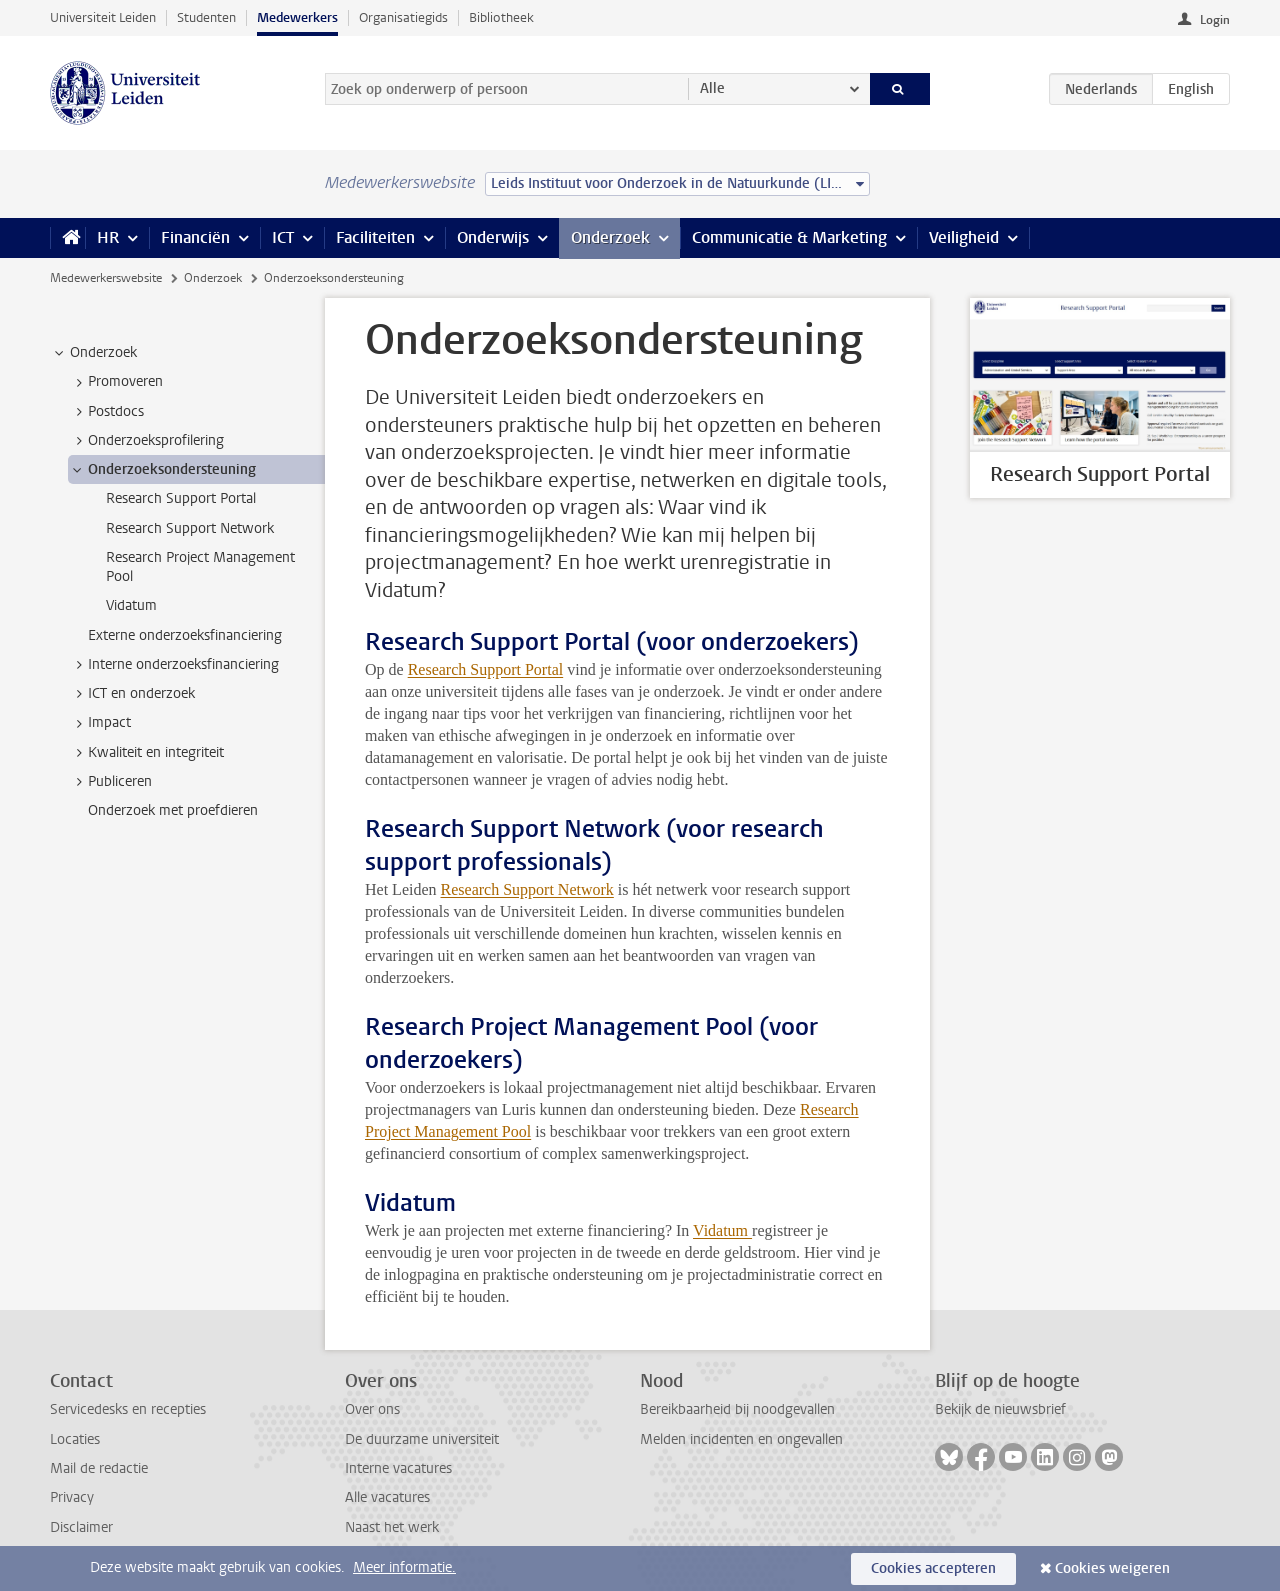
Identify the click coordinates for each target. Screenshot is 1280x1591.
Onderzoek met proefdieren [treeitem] (173, 810)
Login (1215, 20)
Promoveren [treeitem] (116, 382)
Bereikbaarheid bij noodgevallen (737, 1409)
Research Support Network (527, 889)
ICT (283, 237)
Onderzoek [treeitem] (94, 353)
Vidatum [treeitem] (131, 605)
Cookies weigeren (1112, 1568)
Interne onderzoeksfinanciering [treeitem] (174, 665)
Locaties (75, 1439)
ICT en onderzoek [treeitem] (132, 694)
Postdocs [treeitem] (106, 412)
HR (108, 237)
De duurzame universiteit (422, 1439)
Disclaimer (81, 1527)
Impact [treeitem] (100, 723)
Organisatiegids (403, 17)
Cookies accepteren (933, 1568)
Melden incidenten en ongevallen (741, 1439)
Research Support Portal (486, 669)
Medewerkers (297, 17)
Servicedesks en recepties (128, 1409)
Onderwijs (493, 237)
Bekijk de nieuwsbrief (1000, 1409)
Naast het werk (392, 1527)
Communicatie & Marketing (789, 237)
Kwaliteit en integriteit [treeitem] (146, 753)
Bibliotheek (501, 17)
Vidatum (722, 1230)
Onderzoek (610, 237)
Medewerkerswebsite (106, 278)
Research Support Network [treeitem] (190, 528)
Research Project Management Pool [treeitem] (200, 567)
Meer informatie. (404, 1567)
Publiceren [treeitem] (110, 782)
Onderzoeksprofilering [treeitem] (146, 441)
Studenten (206, 17)
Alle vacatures (387, 1497)
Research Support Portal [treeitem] (181, 498)
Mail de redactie (99, 1468)
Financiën (195, 237)
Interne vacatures (398, 1468)
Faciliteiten (375, 237)
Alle (712, 88)
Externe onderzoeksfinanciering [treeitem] (185, 635)
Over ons (372, 1409)
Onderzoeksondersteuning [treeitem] (162, 470)
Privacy (72, 1497)
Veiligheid (964, 237)
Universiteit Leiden (103, 17)
